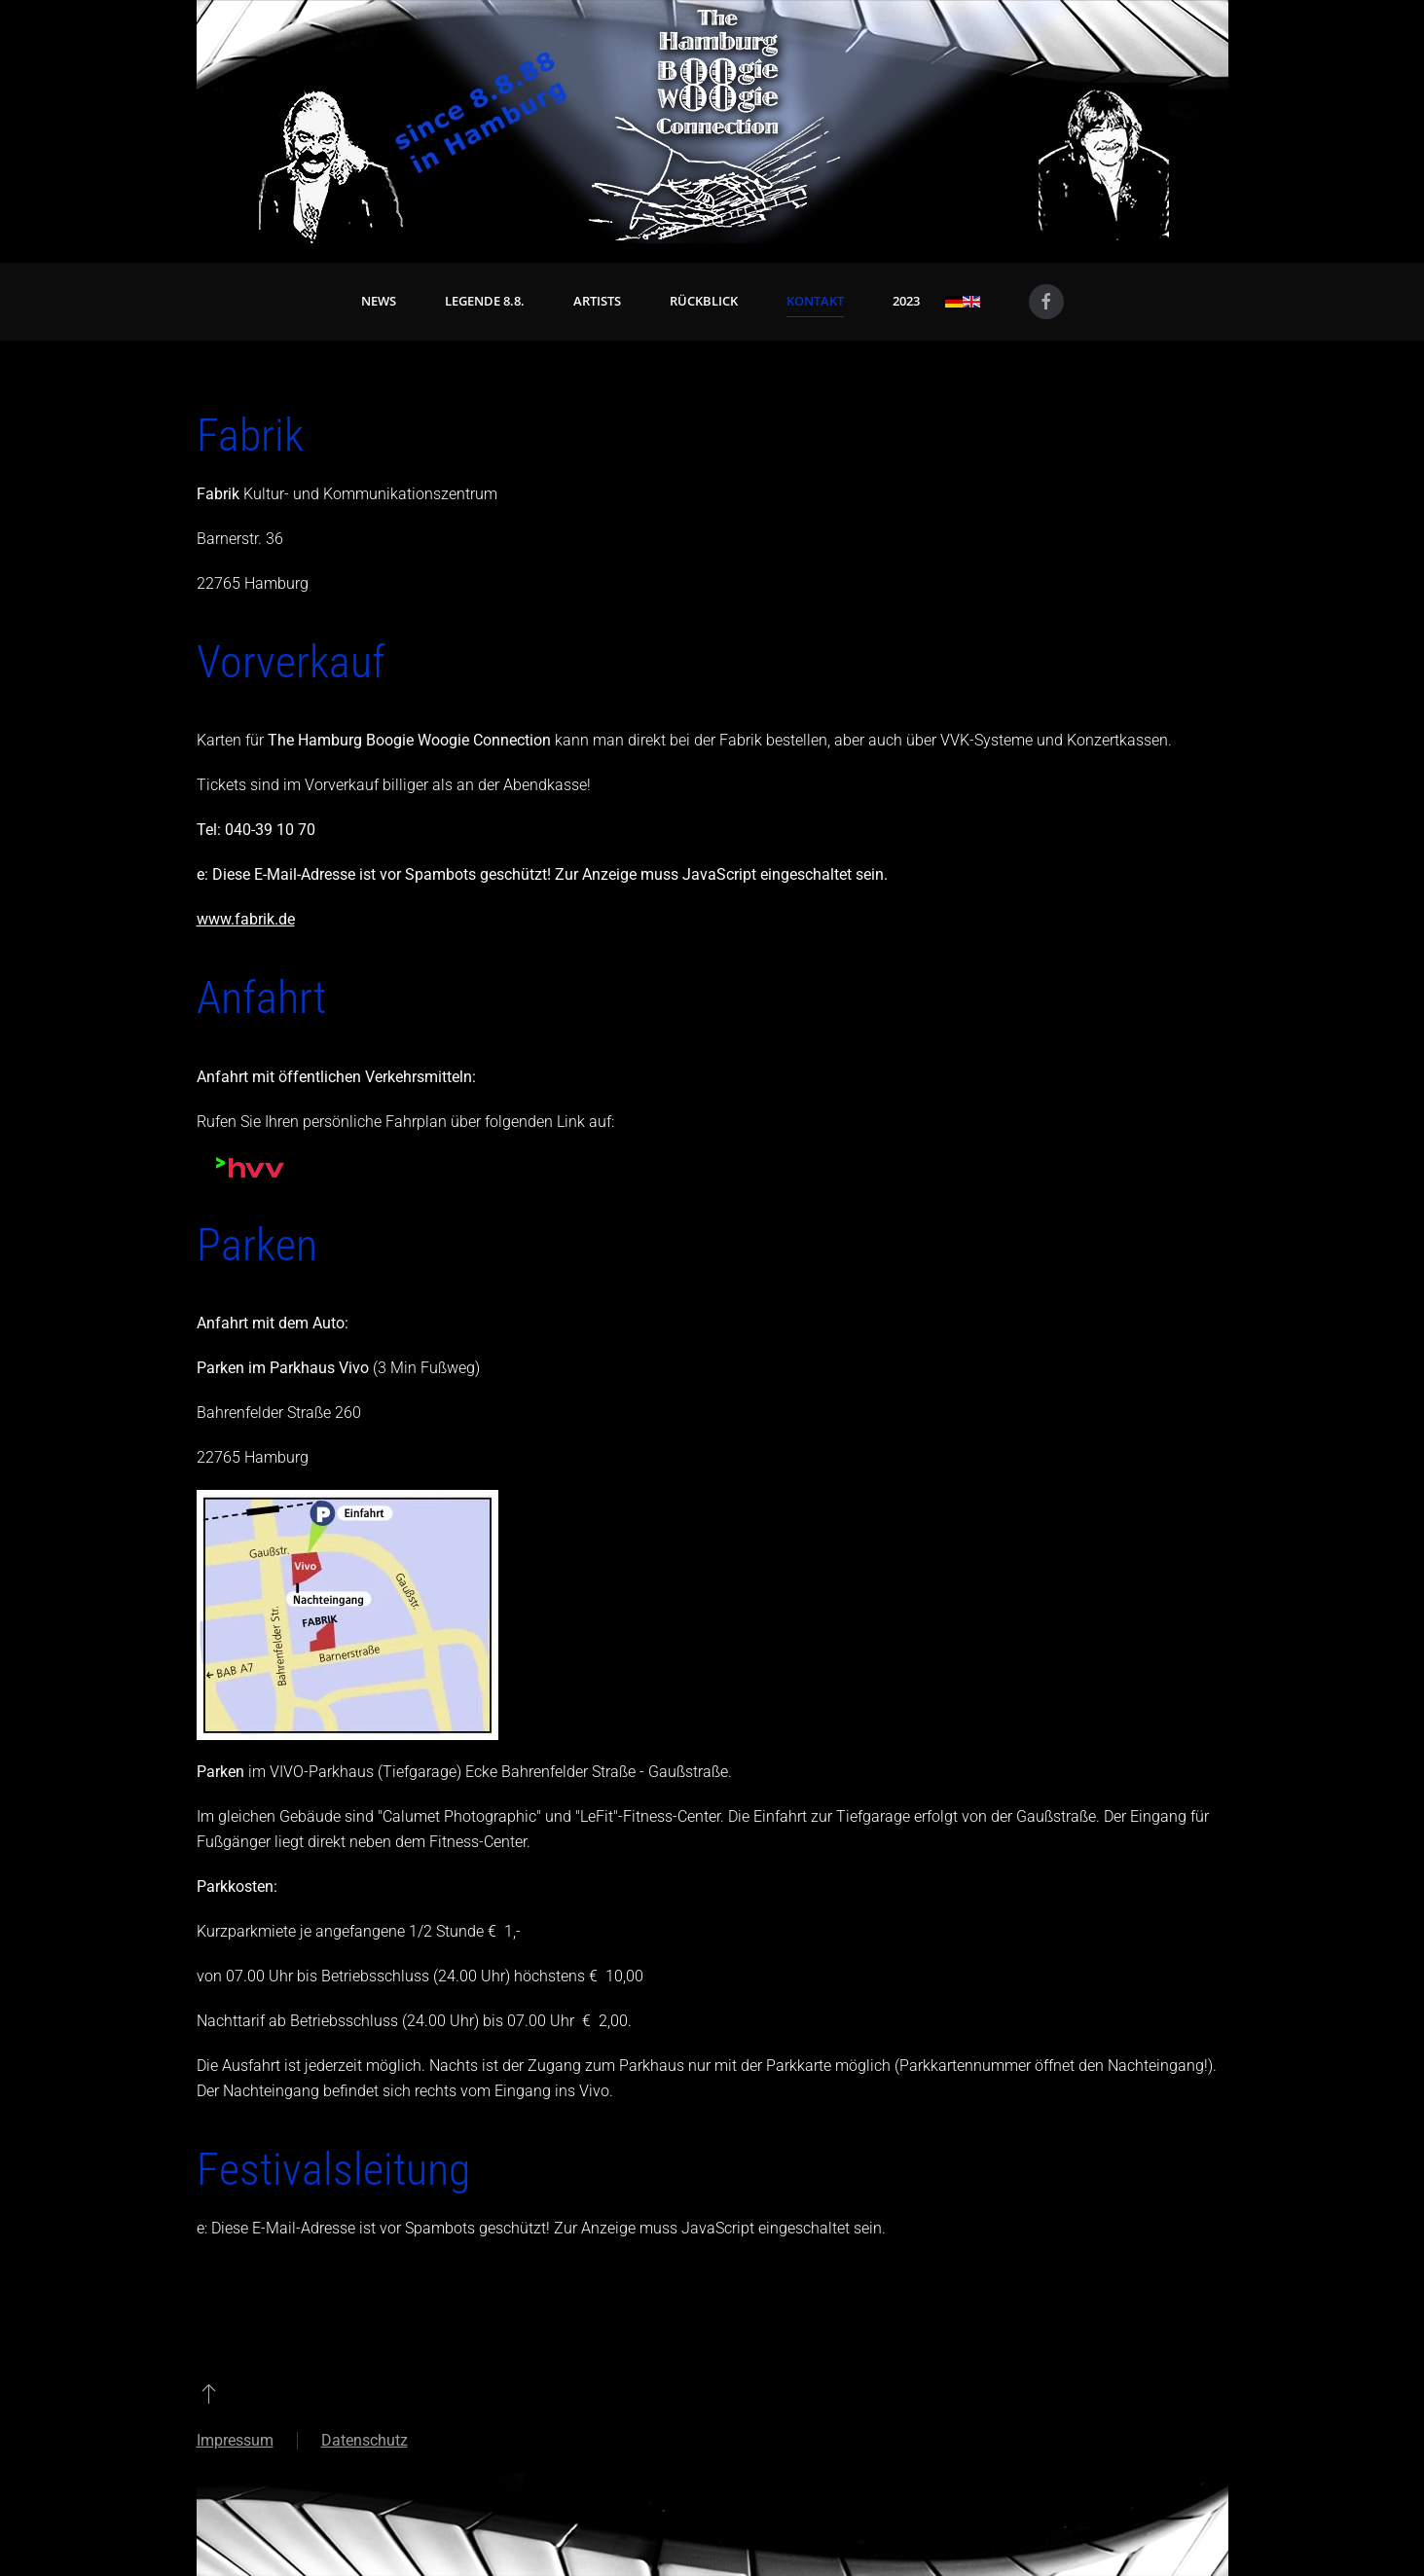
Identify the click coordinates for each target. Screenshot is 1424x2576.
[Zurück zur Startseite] (712, 121)
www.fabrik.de (246, 919)
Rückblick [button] (704, 300)
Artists (597, 300)
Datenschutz (364, 2440)
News (378, 300)
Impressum (235, 2440)
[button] (209, 2393)
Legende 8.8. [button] (485, 300)
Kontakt (815, 300)
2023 (906, 300)
